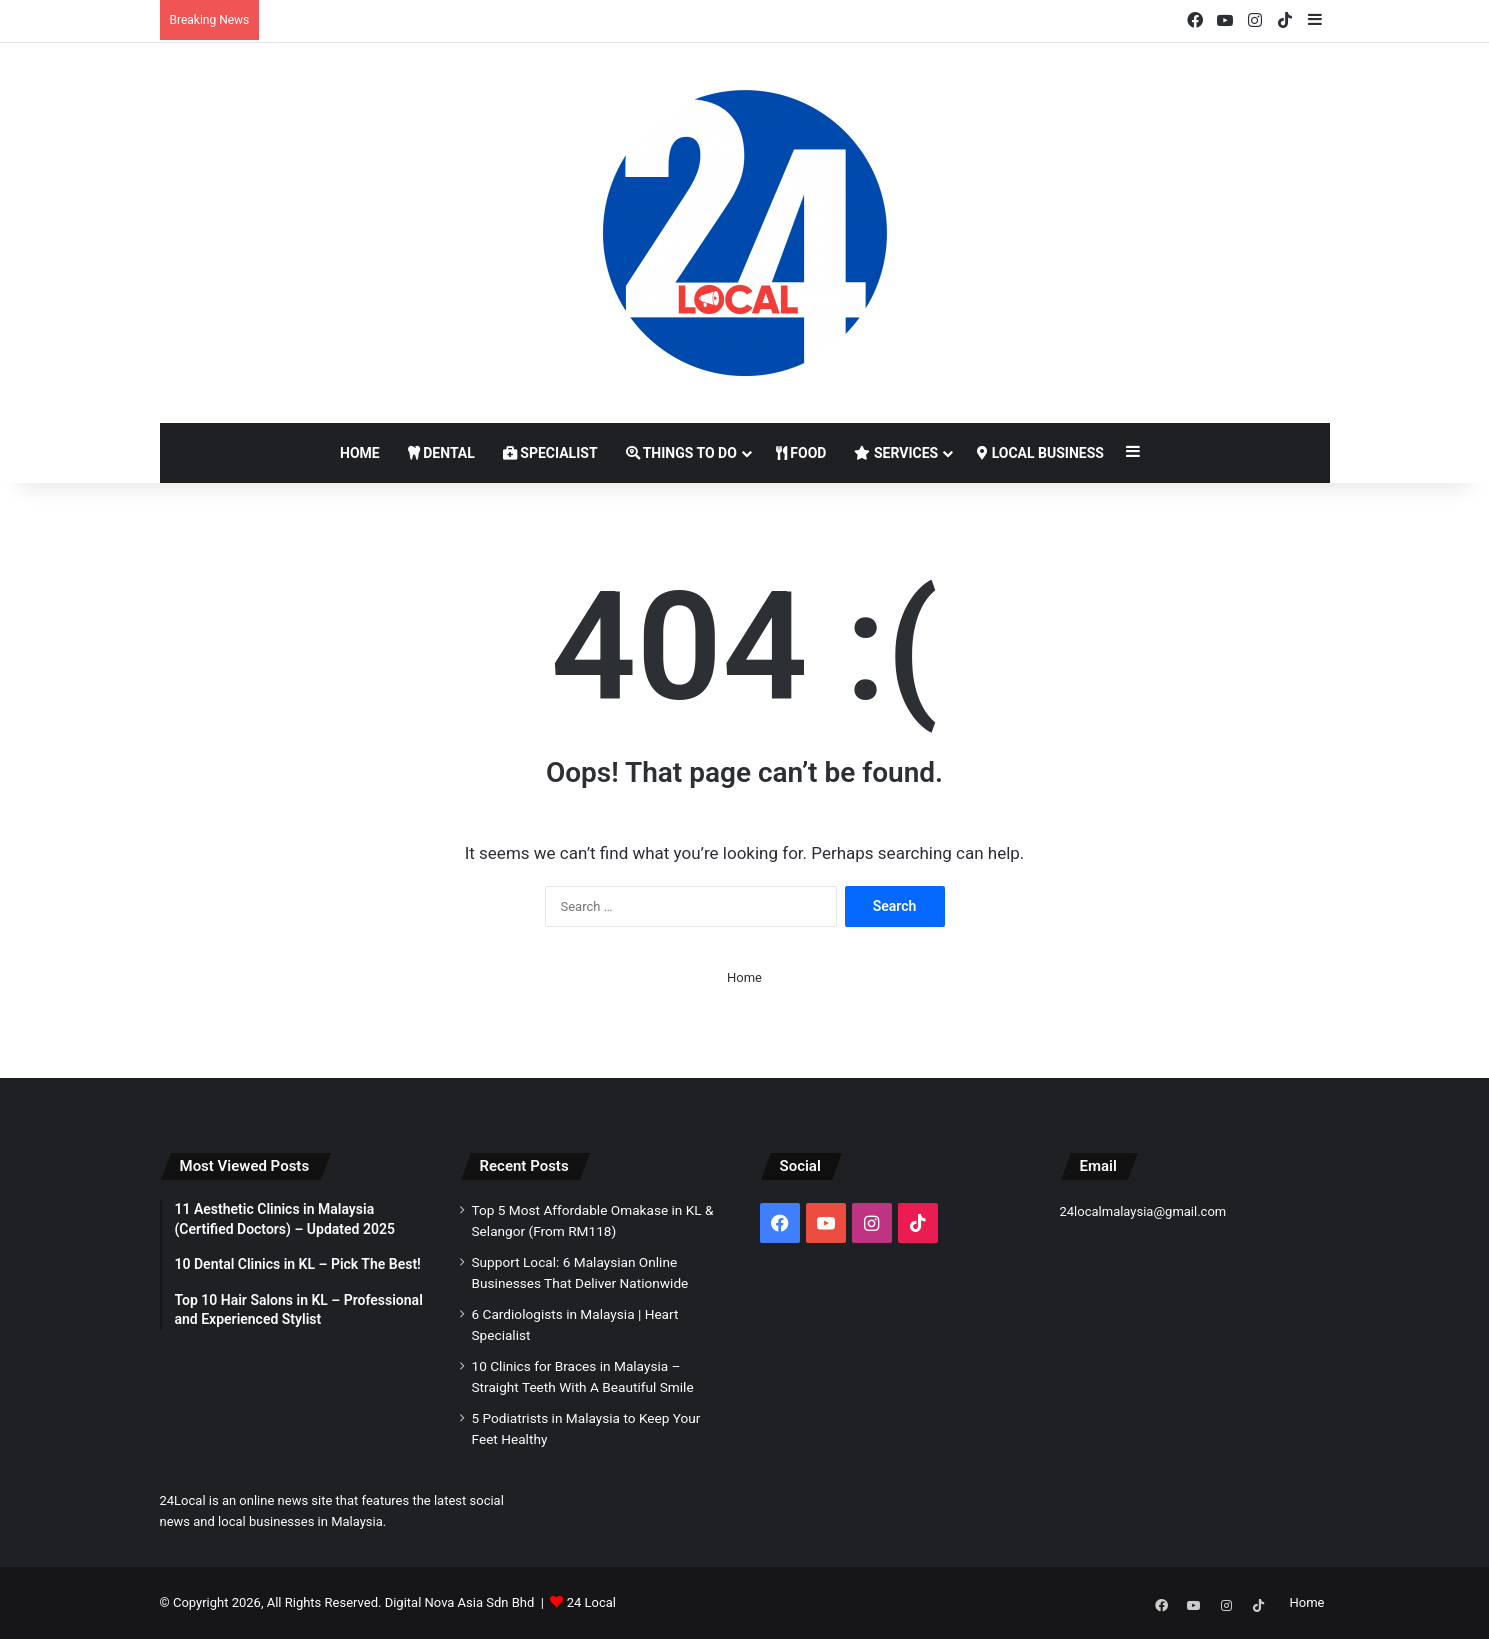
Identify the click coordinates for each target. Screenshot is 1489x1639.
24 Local (591, 1602)
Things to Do (681, 453)
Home (360, 453)
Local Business (1040, 453)
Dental (441, 453)
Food (801, 453)
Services (896, 453)
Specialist (550, 453)
